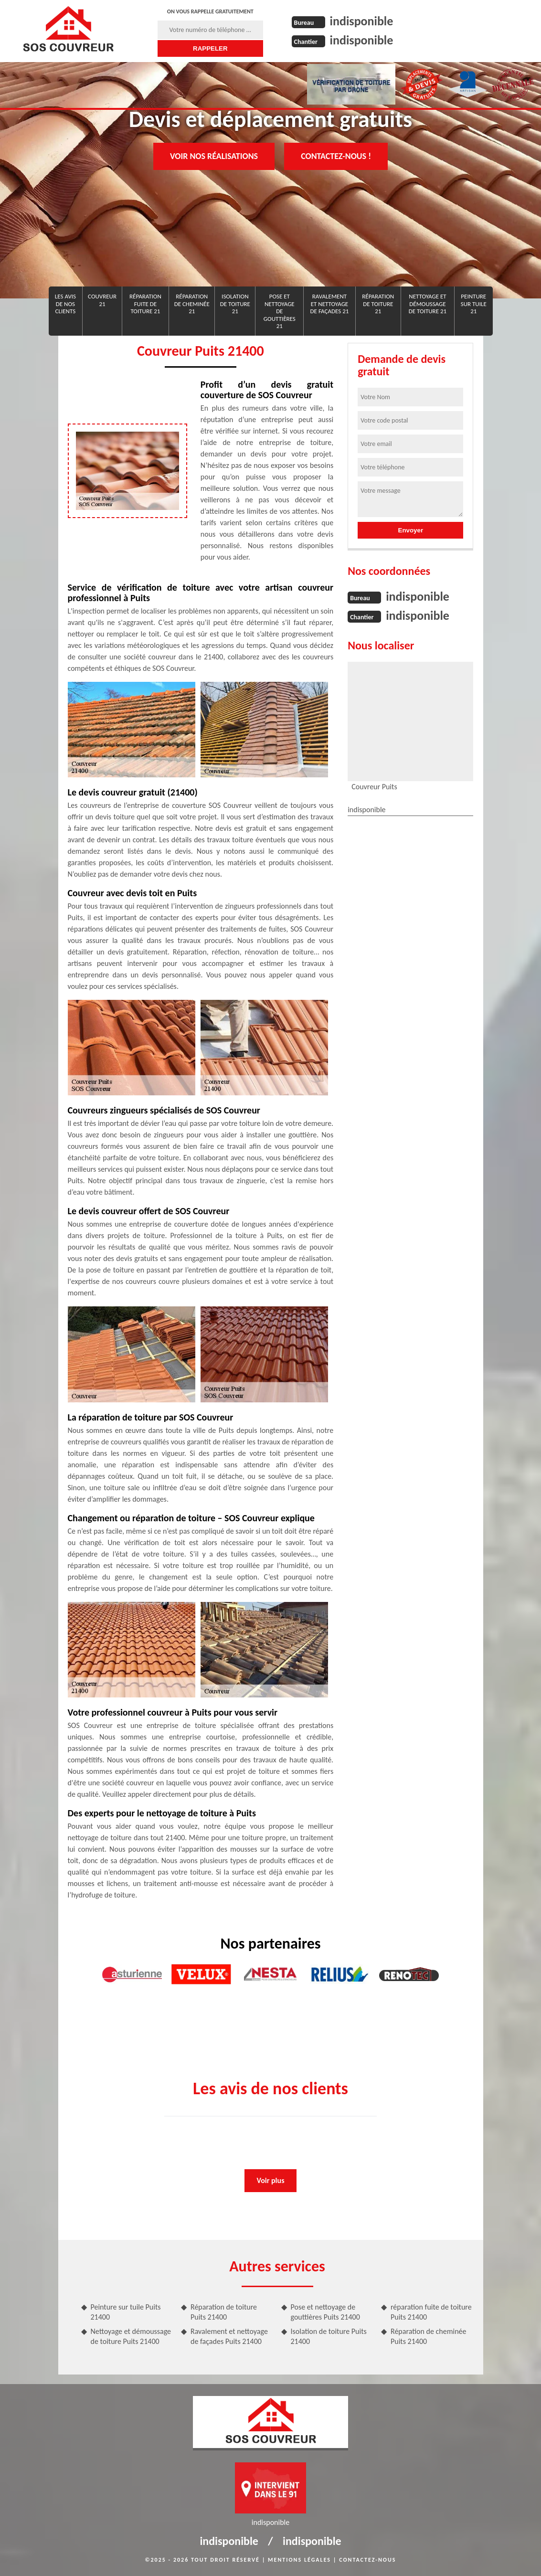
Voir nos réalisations (214, 156)
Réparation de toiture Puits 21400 (224, 2312)
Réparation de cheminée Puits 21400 (428, 2336)
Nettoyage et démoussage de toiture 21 (427, 304)
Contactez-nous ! (336, 156)
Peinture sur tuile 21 (474, 304)
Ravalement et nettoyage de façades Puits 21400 (229, 2336)
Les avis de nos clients (65, 304)
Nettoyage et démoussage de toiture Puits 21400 (131, 2336)
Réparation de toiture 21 (378, 304)
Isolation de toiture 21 (235, 304)
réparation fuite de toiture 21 (145, 304)
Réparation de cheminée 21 (192, 304)
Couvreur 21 (102, 300)
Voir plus (270, 2180)
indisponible (361, 21)
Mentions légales (299, 2559)
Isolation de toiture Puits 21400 (329, 2336)
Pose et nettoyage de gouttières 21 (280, 311)
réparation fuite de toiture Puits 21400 (431, 2312)
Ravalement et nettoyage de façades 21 (329, 304)
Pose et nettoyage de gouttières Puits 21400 (325, 2312)
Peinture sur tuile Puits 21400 (126, 2312)
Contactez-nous (367, 2559)
